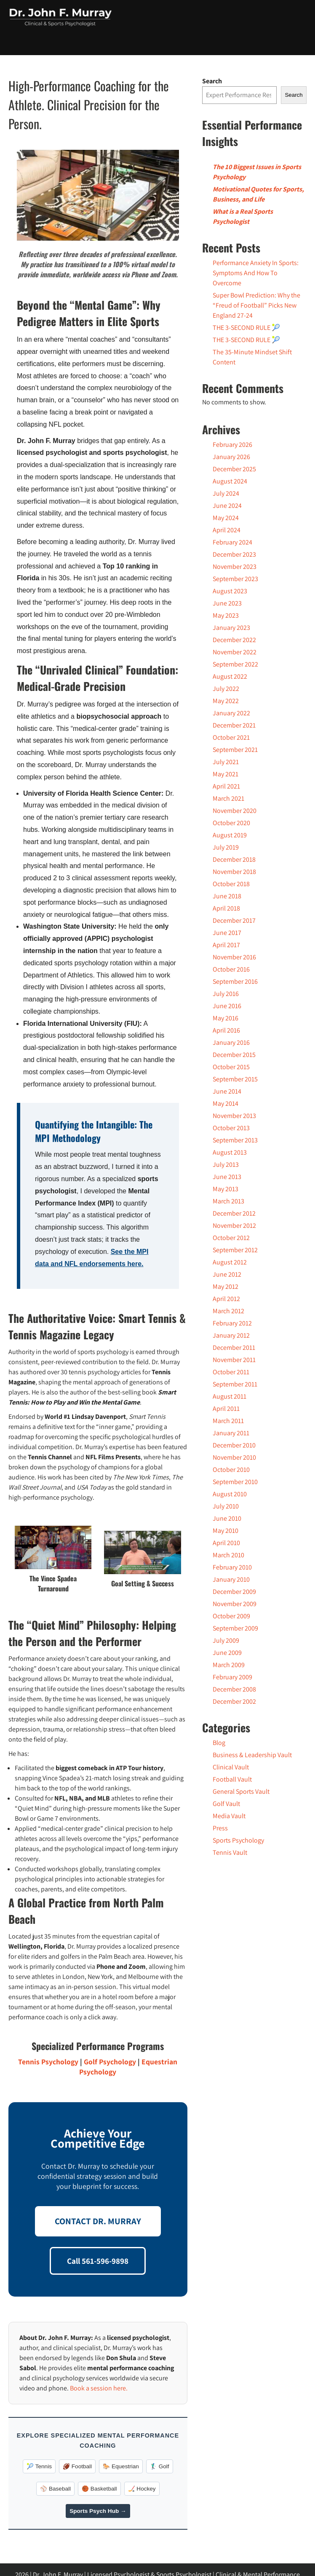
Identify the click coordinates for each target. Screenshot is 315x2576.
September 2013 (235, 1140)
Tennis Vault (230, 1852)
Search (212, 81)
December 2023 (234, 554)
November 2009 (234, 1603)
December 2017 (234, 920)
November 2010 (234, 1457)
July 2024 (226, 493)
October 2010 (231, 1469)
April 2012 (226, 1298)
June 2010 (227, 1518)
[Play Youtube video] (98, 195)
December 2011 (234, 1347)
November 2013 (234, 1115)
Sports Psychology (238, 1840)
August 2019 (230, 835)
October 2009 (231, 1616)
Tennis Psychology (48, 2061)
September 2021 (235, 749)
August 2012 (230, 1262)
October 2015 (231, 1066)
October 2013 (231, 1127)
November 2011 (234, 1359)
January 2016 (231, 1042)
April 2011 (226, 1408)
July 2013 (226, 1164)
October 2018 (231, 883)
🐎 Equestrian (121, 2466)
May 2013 (225, 1188)
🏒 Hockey (142, 2489)
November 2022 (234, 652)
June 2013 (227, 1176)
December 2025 (234, 469)
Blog (219, 1742)
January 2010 (231, 1579)
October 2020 (231, 822)
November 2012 (234, 1225)
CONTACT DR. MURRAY (98, 2221)
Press (220, 1828)
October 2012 (231, 1237)
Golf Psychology (110, 2061)
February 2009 (232, 1677)
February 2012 (232, 1323)
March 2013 (228, 1201)
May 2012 (225, 1286)
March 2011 (228, 1420)
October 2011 (231, 1372)
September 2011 (235, 1384)
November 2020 (234, 810)
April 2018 (226, 908)
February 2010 (232, 1567)
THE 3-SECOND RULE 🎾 (246, 327)
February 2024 (232, 542)
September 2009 (235, 1628)
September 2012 (235, 1250)
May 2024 (226, 517)
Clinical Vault (231, 1767)
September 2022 (235, 664)
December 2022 (234, 639)
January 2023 (231, 627)
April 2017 (226, 944)
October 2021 (231, 737)
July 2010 (226, 1506)
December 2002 (234, 1701)
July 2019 (226, 847)
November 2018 (234, 871)
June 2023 (227, 603)
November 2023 (234, 566)
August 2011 (229, 1396)
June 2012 (227, 1274)
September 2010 (235, 1481)
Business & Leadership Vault (252, 1754)
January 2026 (231, 456)
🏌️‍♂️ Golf (159, 2466)
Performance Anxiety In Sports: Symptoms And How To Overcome (256, 272)
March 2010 (228, 1555)
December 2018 (234, 859)
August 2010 (230, 1494)
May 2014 (225, 1103)
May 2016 (225, 1018)
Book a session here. (99, 2388)
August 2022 (230, 676)
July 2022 (226, 688)
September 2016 (235, 981)
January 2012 (231, 1335)
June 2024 (227, 505)
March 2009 (229, 1664)
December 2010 (234, 1445)
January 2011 (231, 1433)
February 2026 (232, 444)
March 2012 (228, 1311)
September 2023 (235, 578)
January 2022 (231, 713)
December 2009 (234, 1591)
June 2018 (227, 896)
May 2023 (226, 615)
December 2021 (234, 725)
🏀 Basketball (99, 2489)
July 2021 (226, 761)
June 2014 (227, 1091)
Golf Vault (226, 1803)
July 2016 (226, 993)
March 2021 (228, 798)
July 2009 (226, 1640)
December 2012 (234, 1213)
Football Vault (232, 1779)
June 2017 (227, 932)
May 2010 (225, 1530)
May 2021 (225, 774)
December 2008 (234, 1689)
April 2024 (226, 530)
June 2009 (227, 1652)
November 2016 (234, 957)
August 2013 (230, 1152)
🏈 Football (77, 2466)
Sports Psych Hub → (97, 2511)
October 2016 (231, 969)
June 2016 (227, 1005)
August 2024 (230, 481)
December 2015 (234, 1054)
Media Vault (229, 1815)
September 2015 (235, 1079)
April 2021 (226, 786)
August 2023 (230, 591)
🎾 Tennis (39, 2466)
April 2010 (226, 1542)
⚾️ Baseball (55, 2489)
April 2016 (226, 1030)
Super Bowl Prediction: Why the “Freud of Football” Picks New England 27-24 (256, 305)
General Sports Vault (241, 1791)
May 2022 (226, 700)
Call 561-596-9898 (97, 2260)
